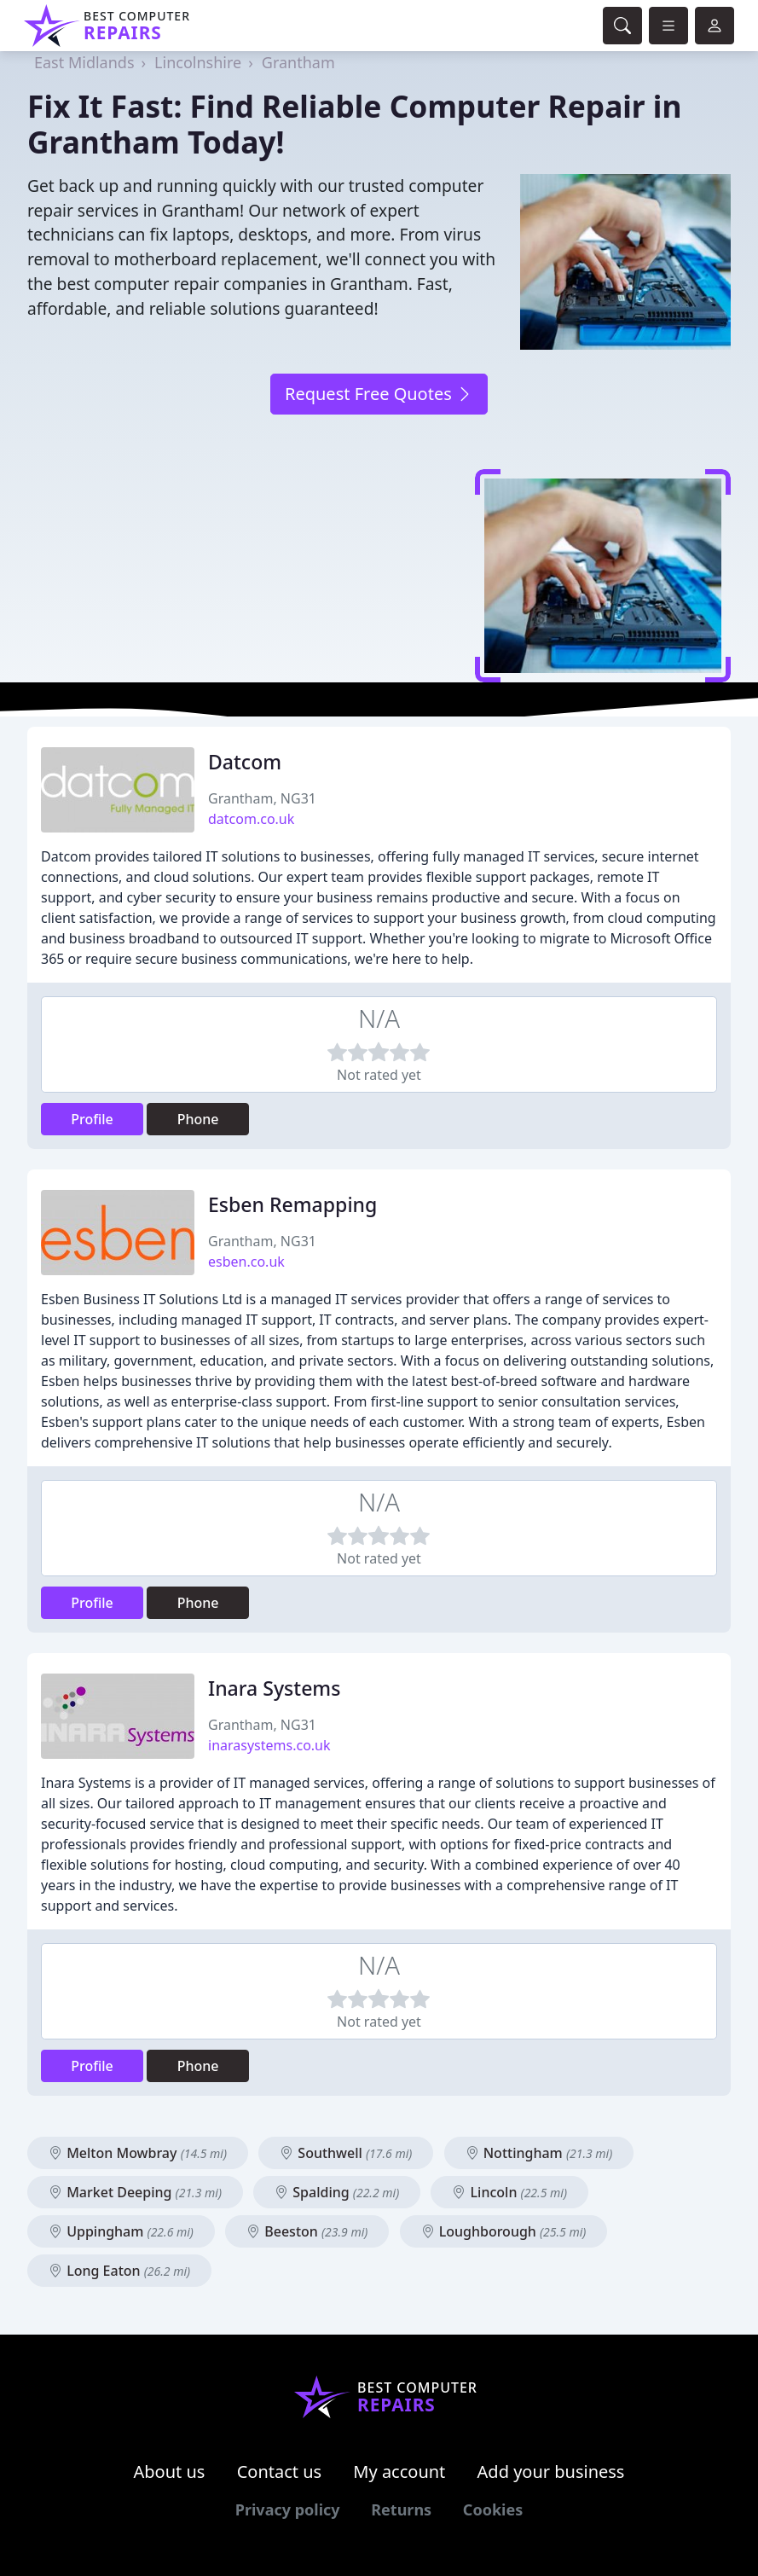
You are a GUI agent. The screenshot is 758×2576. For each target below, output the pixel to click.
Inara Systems (274, 1688)
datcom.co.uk (251, 818)
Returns (401, 2509)
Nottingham (539, 2153)
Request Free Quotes (379, 393)
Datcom (244, 761)
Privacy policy (287, 2509)
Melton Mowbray (138, 2153)
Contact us (279, 2471)
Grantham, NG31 (262, 798)
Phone (198, 1119)
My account (399, 2471)
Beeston (306, 2231)
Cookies (493, 2509)
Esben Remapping (292, 1204)
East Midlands (84, 62)
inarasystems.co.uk (269, 1745)
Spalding (337, 2192)
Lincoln (509, 2192)
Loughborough (504, 2231)
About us (169, 2471)
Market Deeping (135, 2192)
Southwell (346, 2153)
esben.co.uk (246, 1261)
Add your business (551, 2471)
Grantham (298, 62)
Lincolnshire (197, 62)
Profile (92, 1119)
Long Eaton (119, 2270)
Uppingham (121, 2231)
